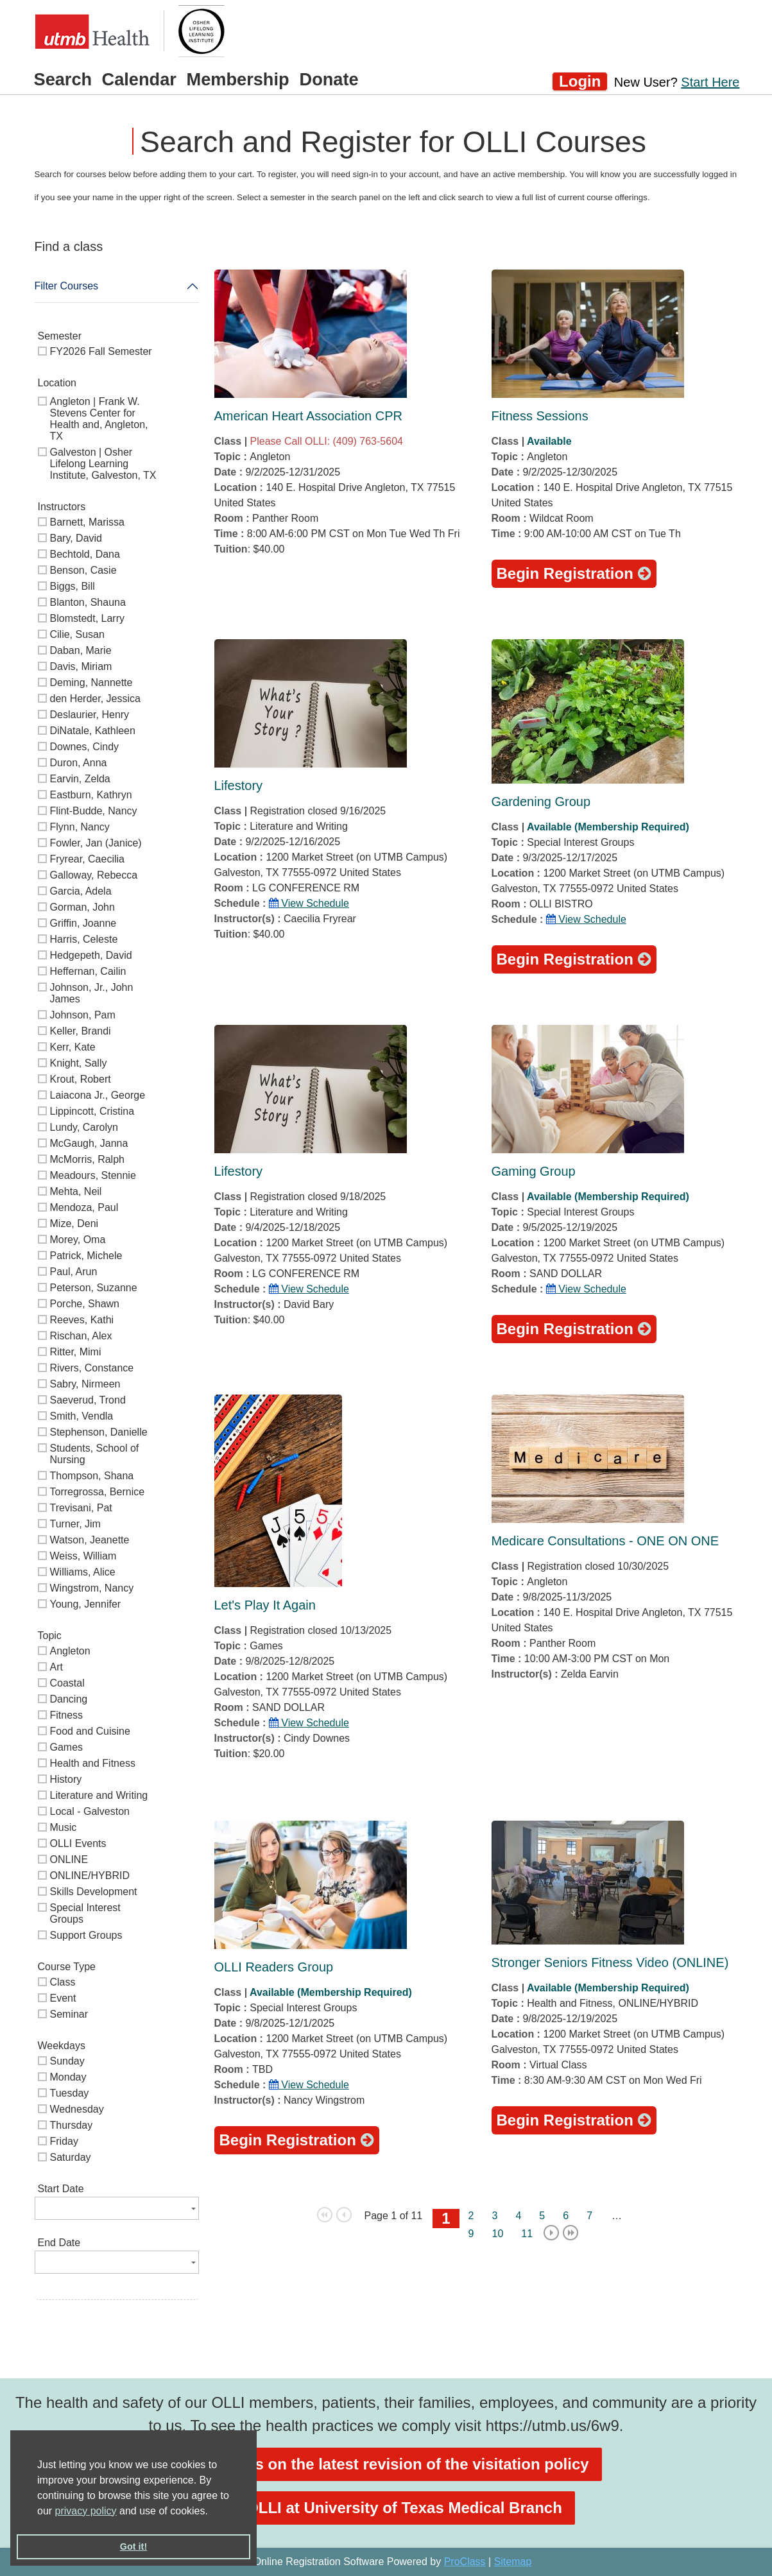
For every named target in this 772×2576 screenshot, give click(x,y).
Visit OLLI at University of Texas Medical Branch (386, 2507)
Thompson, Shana (92, 1475)
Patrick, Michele (86, 1255)
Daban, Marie (81, 650)
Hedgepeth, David (91, 955)
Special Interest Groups (85, 1913)
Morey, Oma (78, 1239)
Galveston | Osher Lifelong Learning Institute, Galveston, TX (103, 464)
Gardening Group (541, 801)
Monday (68, 2077)
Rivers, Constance (92, 1367)
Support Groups (86, 1935)
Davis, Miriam (81, 666)
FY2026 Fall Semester (101, 351)
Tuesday (69, 2093)
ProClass (465, 2561)
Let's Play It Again (265, 1605)
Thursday (71, 2125)
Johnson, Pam (83, 1014)
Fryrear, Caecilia (87, 859)
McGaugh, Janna (89, 1143)
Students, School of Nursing (94, 1454)
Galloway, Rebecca (94, 875)
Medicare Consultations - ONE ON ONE (605, 1541)
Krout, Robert (80, 1079)
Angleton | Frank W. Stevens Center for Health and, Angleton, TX (99, 419)
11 (527, 2233)
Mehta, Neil (76, 1191)
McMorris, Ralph (87, 1159)
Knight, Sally (78, 1063)
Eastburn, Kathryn (91, 794)
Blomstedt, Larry (87, 618)
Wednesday (77, 2109)
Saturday (70, 2157)
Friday (64, 2141)
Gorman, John (82, 907)
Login (580, 81)
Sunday (67, 2061)
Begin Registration (574, 573)
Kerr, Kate (73, 1047)
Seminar (69, 2014)
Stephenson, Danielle (99, 1432)
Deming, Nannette (91, 682)
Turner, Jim (75, 1523)
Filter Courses (67, 285)
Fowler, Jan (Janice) (96, 842)
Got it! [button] (133, 2546)
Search (63, 79)
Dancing (69, 1699)
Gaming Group (534, 1171)
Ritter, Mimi (75, 1351)
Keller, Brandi (80, 1031)
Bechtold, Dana (85, 554)
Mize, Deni (74, 1223)
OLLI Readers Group (274, 1967)
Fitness (66, 1715)
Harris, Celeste (84, 939)
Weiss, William (83, 1555)
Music (63, 1827)
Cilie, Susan (77, 634)
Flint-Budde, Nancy (93, 810)
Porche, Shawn (85, 1303)
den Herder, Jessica (95, 698)
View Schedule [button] (309, 903)
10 (498, 2233)
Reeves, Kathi (82, 1319)
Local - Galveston (90, 1811)
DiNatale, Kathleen (92, 730)
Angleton (70, 1650)
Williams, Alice (83, 1572)
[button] (212, 2512)
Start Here (710, 82)
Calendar (139, 79)
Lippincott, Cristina (92, 1111)
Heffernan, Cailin (88, 971)
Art (56, 1667)
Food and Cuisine (90, 1731)
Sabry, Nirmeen (85, 1383)
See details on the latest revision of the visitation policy (385, 2464)
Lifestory (238, 785)
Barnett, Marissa (87, 522)
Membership (238, 79)
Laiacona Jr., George (98, 1095)
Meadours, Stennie (93, 1175)
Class (63, 1982)
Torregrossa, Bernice (97, 1491)
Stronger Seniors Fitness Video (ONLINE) (610, 1962)
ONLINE (69, 1859)
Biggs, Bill (72, 586)
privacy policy (86, 2510)
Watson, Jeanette (90, 1539)
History (66, 1779)
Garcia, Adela (81, 891)
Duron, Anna (78, 762)
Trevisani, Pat (81, 1507)
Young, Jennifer (85, 1604)
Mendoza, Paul (84, 1207)
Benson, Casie (83, 570)
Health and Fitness (92, 1763)
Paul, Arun (74, 1271)
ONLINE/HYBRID (90, 1875)
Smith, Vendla (82, 1416)
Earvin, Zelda (80, 778)
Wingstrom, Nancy (92, 1588)
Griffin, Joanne (83, 923)
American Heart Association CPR (308, 416)
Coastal (67, 1683)
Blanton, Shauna (88, 602)
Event (63, 1998)
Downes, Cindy (84, 746)
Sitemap (513, 2561)
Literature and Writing (99, 1795)
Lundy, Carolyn (84, 1127)
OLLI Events (78, 1843)
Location (57, 382)
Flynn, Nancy (80, 826)
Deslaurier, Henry (90, 714)
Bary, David (76, 538)
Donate (329, 79)
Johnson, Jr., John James (91, 993)
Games (66, 1747)
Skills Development (93, 1891)
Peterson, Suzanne (93, 1287)
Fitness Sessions (540, 416)
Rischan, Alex (81, 1335)
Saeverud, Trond (88, 1400)
